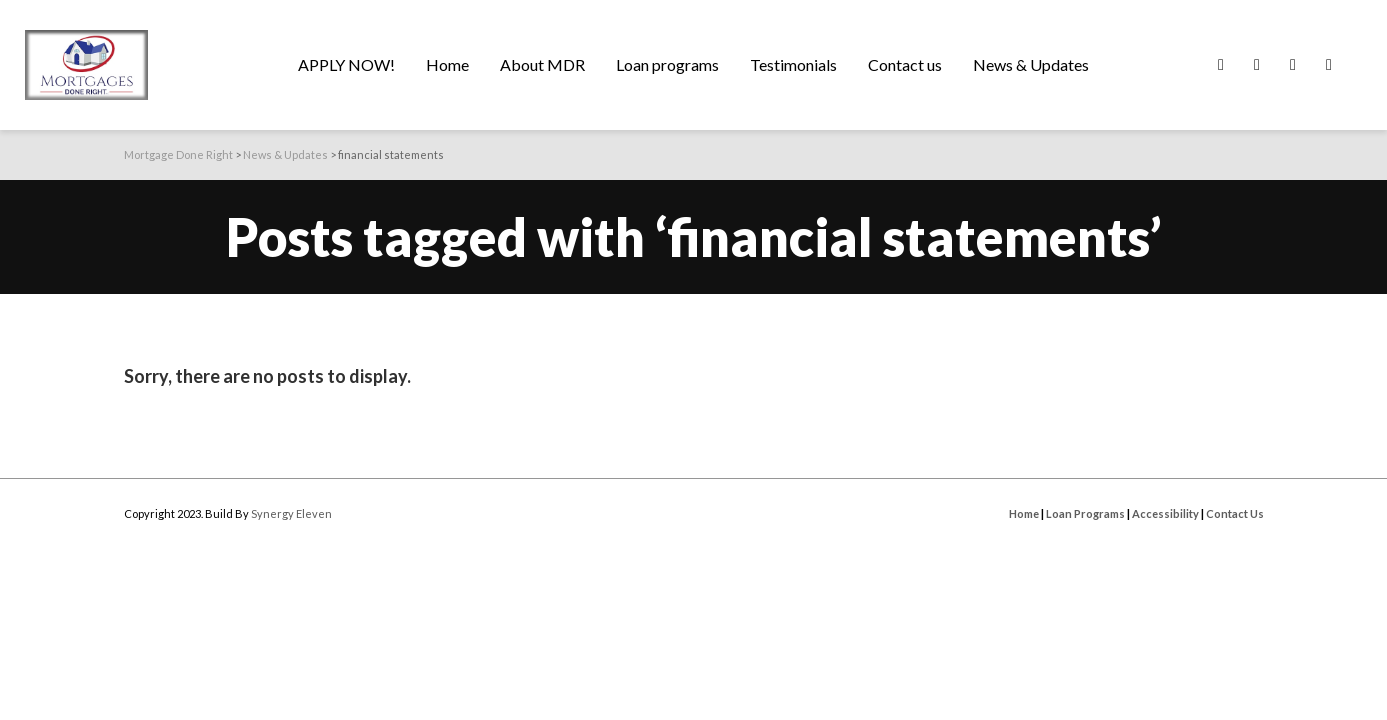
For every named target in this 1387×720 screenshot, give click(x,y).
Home (1024, 513)
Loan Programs (1085, 513)
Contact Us (1235, 513)
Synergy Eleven (291, 513)
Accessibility (1165, 513)
